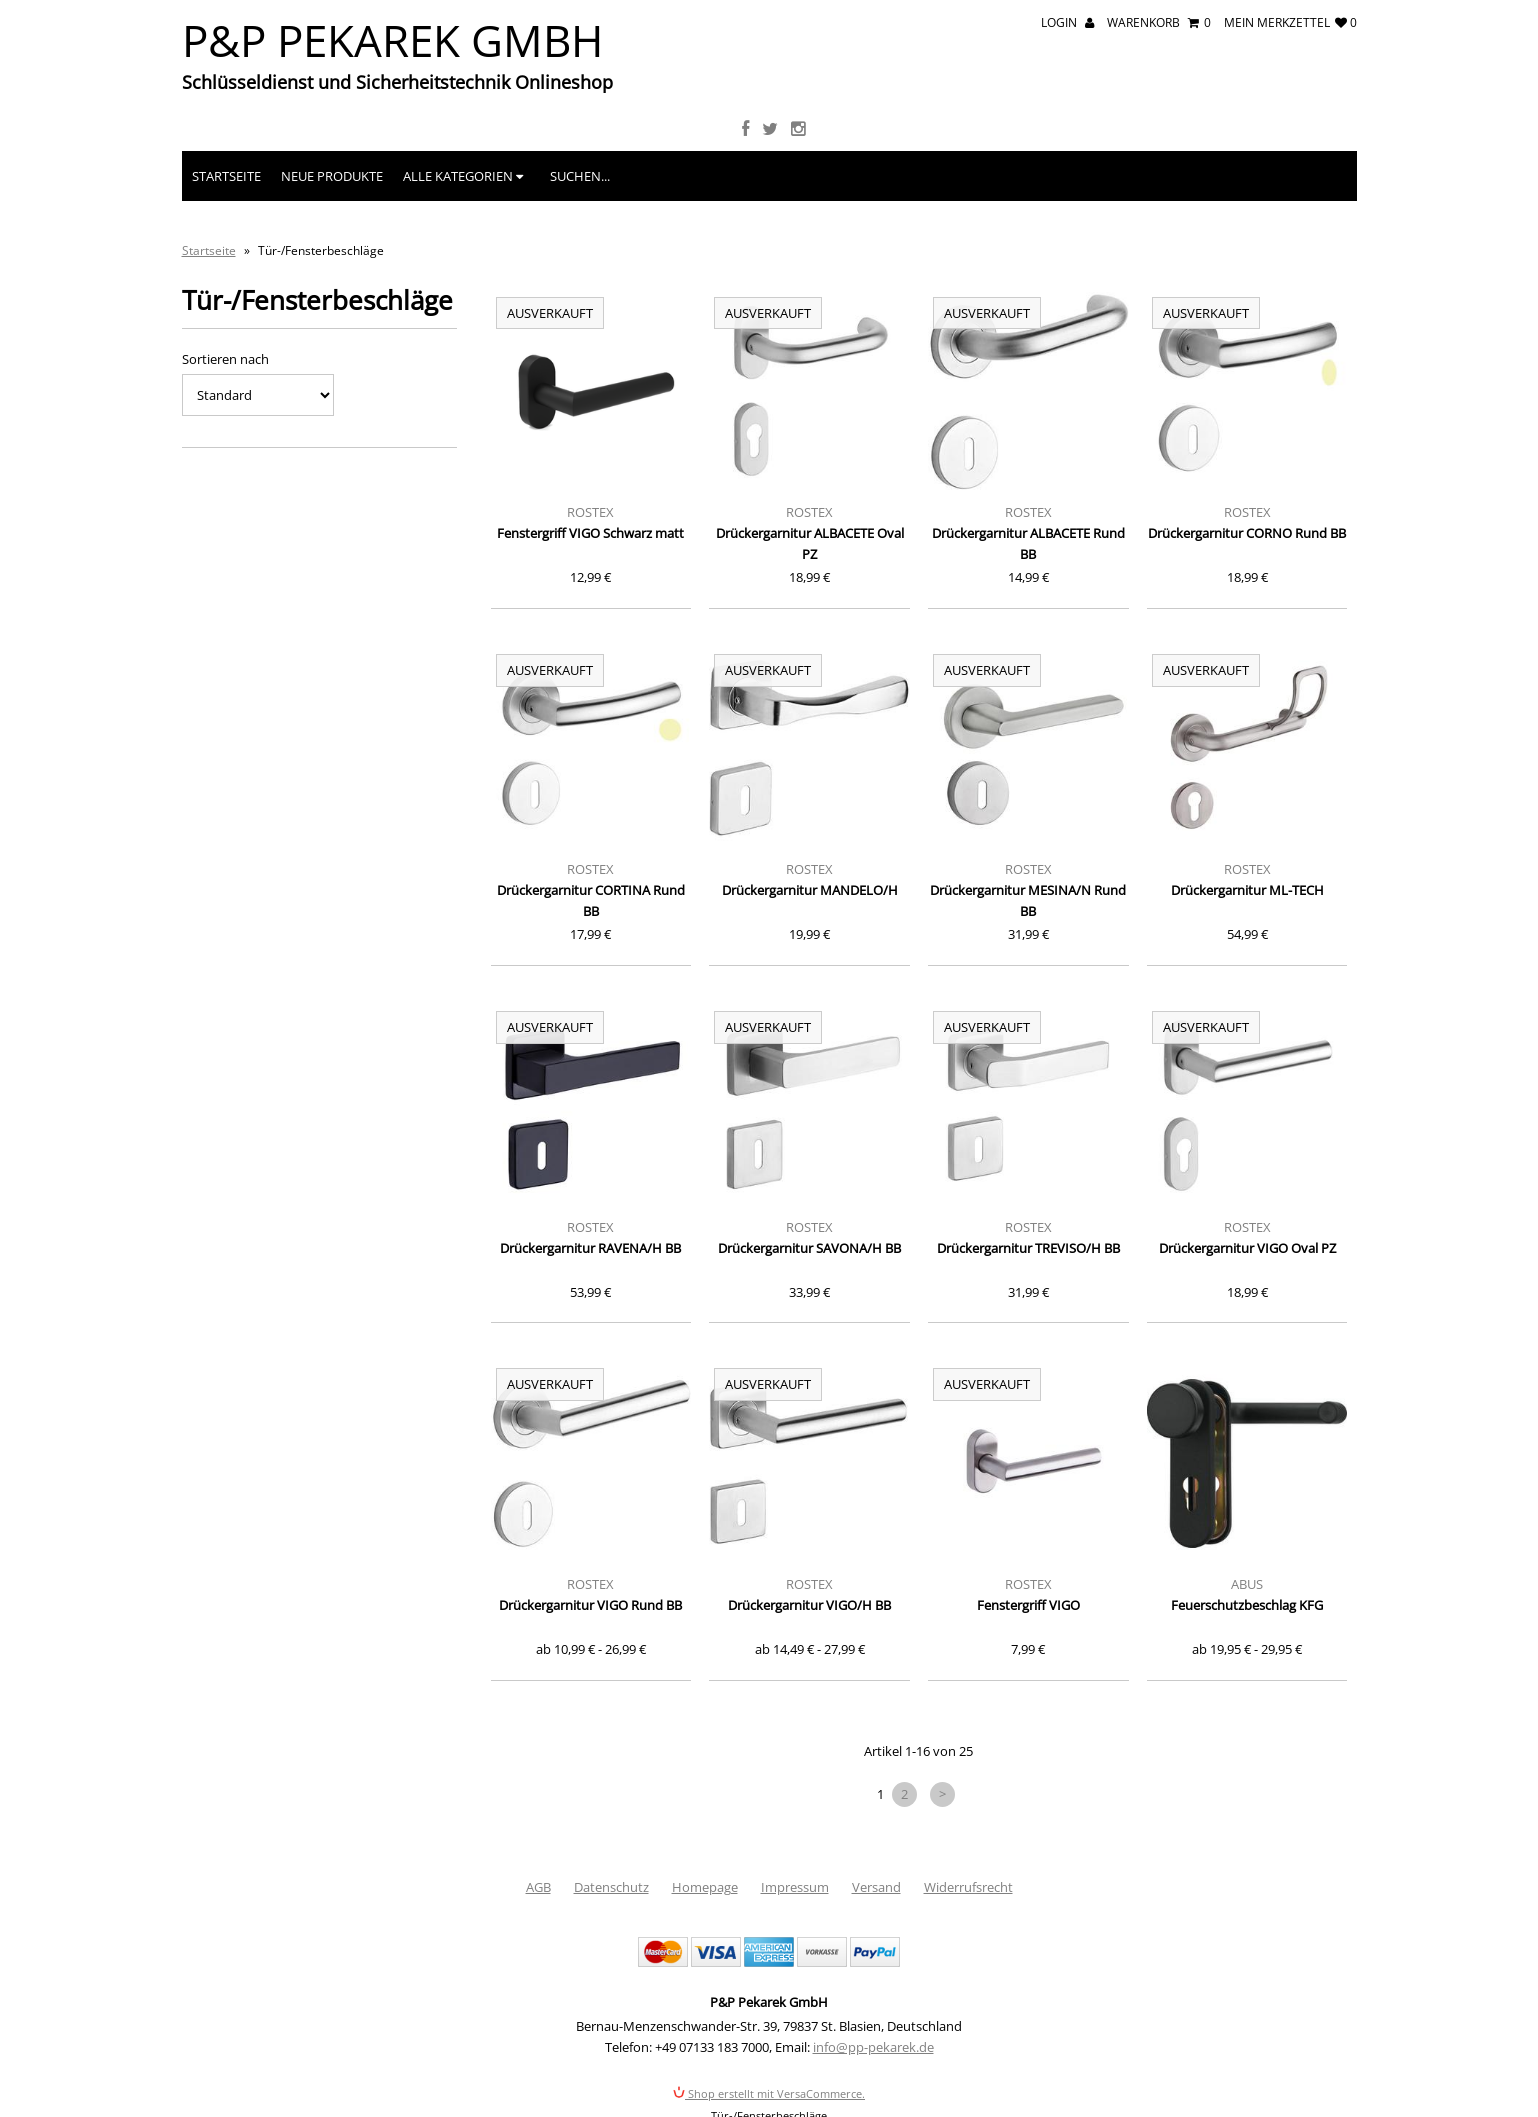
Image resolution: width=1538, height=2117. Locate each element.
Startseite (226, 176)
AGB (538, 1887)
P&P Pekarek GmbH (392, 40)
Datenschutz (611, 1887)
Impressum (795, 1887)
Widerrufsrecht (968, 1887)
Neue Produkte (332, 176)
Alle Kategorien (463, 176)
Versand (876, 1887)
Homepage (705, 1887)
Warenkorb (1159, 22)
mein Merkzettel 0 (1290, 22)
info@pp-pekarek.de (873, 2047)
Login (1067, 22)
